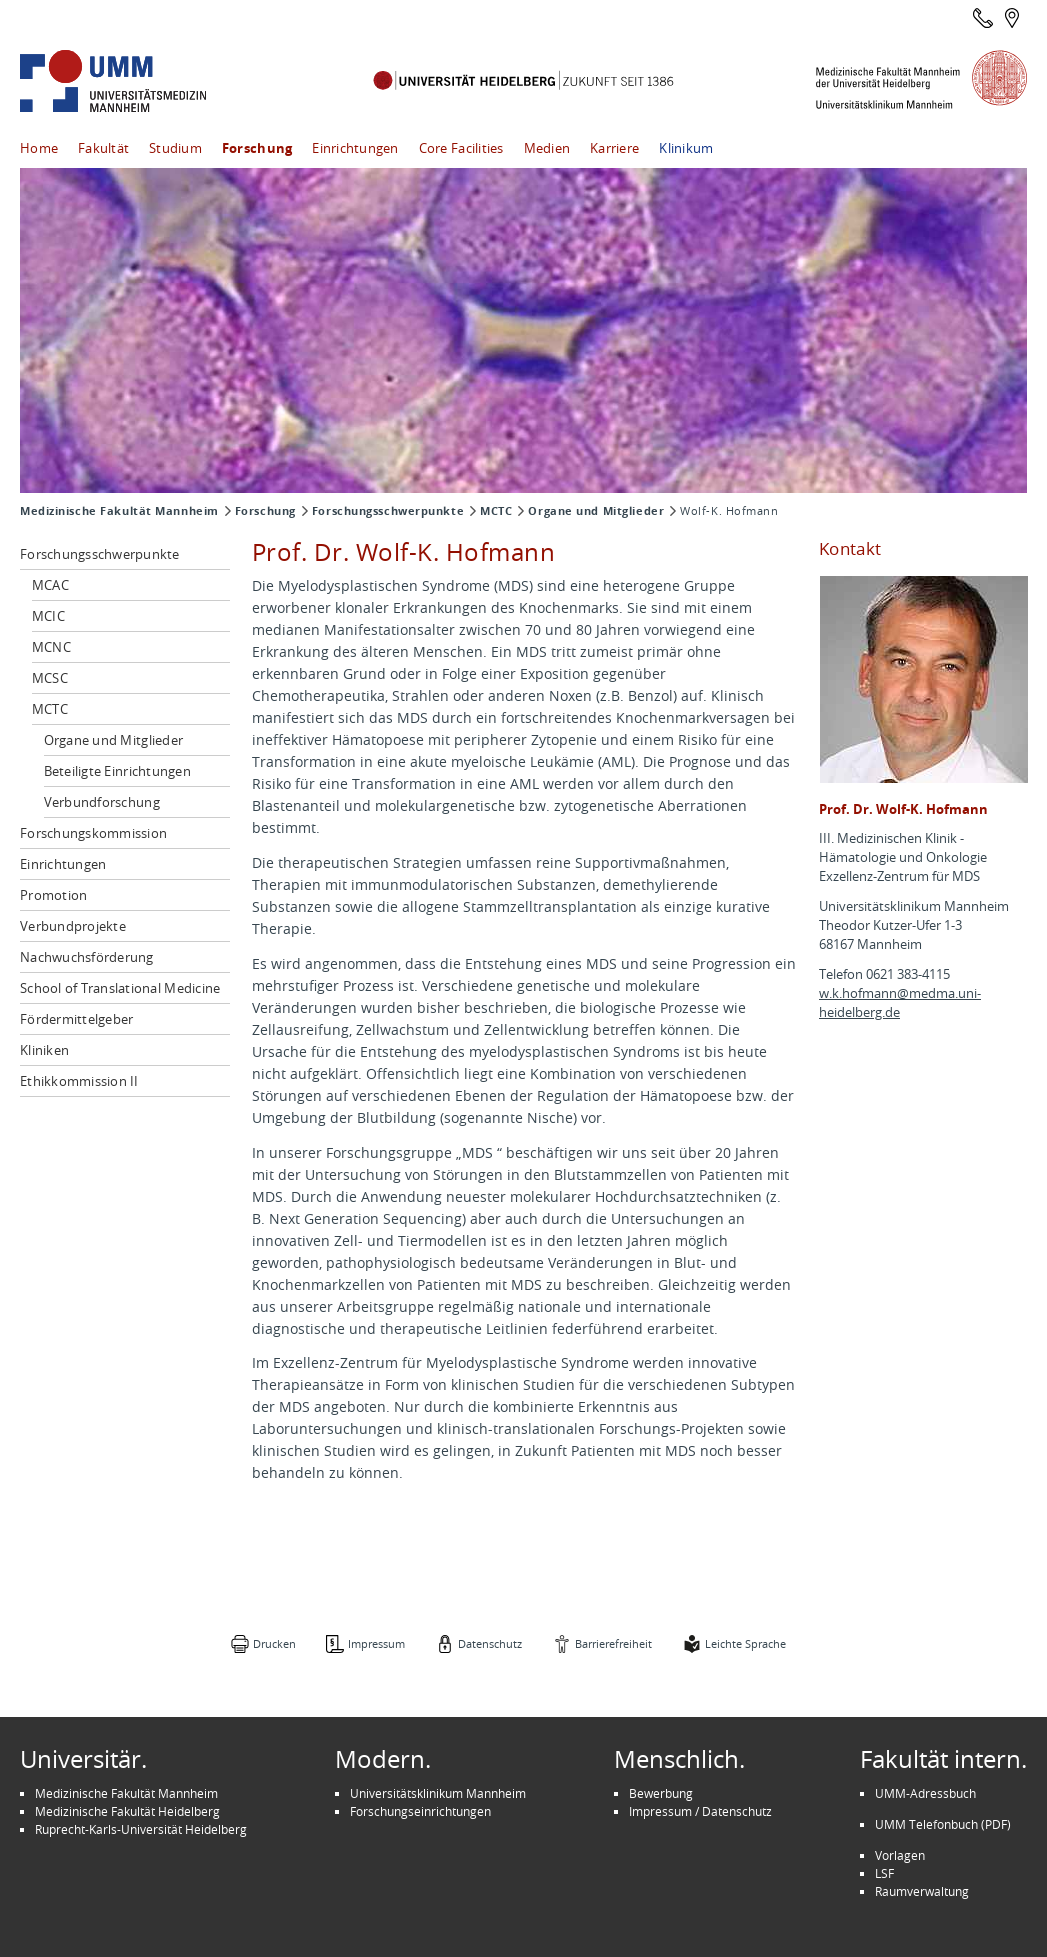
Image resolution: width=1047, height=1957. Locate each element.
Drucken (274, 1643)
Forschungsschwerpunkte (388, 511)
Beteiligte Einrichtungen (117, 771)
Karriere (614, 148)
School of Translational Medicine (120, 988)
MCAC (50, 585)
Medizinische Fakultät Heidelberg (127, 1811)
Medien (547, 148)
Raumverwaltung (922, 1891)
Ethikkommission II (79, 1081)
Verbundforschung (102, 802)
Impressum (376, 1643)
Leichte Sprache (745, 1643)
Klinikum (686, 148)
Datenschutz (490, 1643)
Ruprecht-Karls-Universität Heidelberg (141, 1829)
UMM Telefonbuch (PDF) (943, 1824)
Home (39, 148)
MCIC (48, 616)
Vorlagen (900, 1855)
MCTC (496, 511)
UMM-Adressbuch (925, 1793)
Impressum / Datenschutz (700, 1811)
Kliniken (44, 1050)
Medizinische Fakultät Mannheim (119, 511)
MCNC (51, 647)
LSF (884, 1873)
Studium (175, 148)
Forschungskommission (93, 833)
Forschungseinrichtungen (420, 1811)
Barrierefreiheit (613, 1643)
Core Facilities (461, 148)
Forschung (257, 148)
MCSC (50, 678)
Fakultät (103, 148)
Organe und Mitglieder (596, 511)
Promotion (53, 895)
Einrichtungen (355, 148)
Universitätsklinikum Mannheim (438, 1793)
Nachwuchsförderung (87, 957)
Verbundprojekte (73, 926)
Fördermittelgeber (76, 1019)
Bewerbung (661, 1793)
